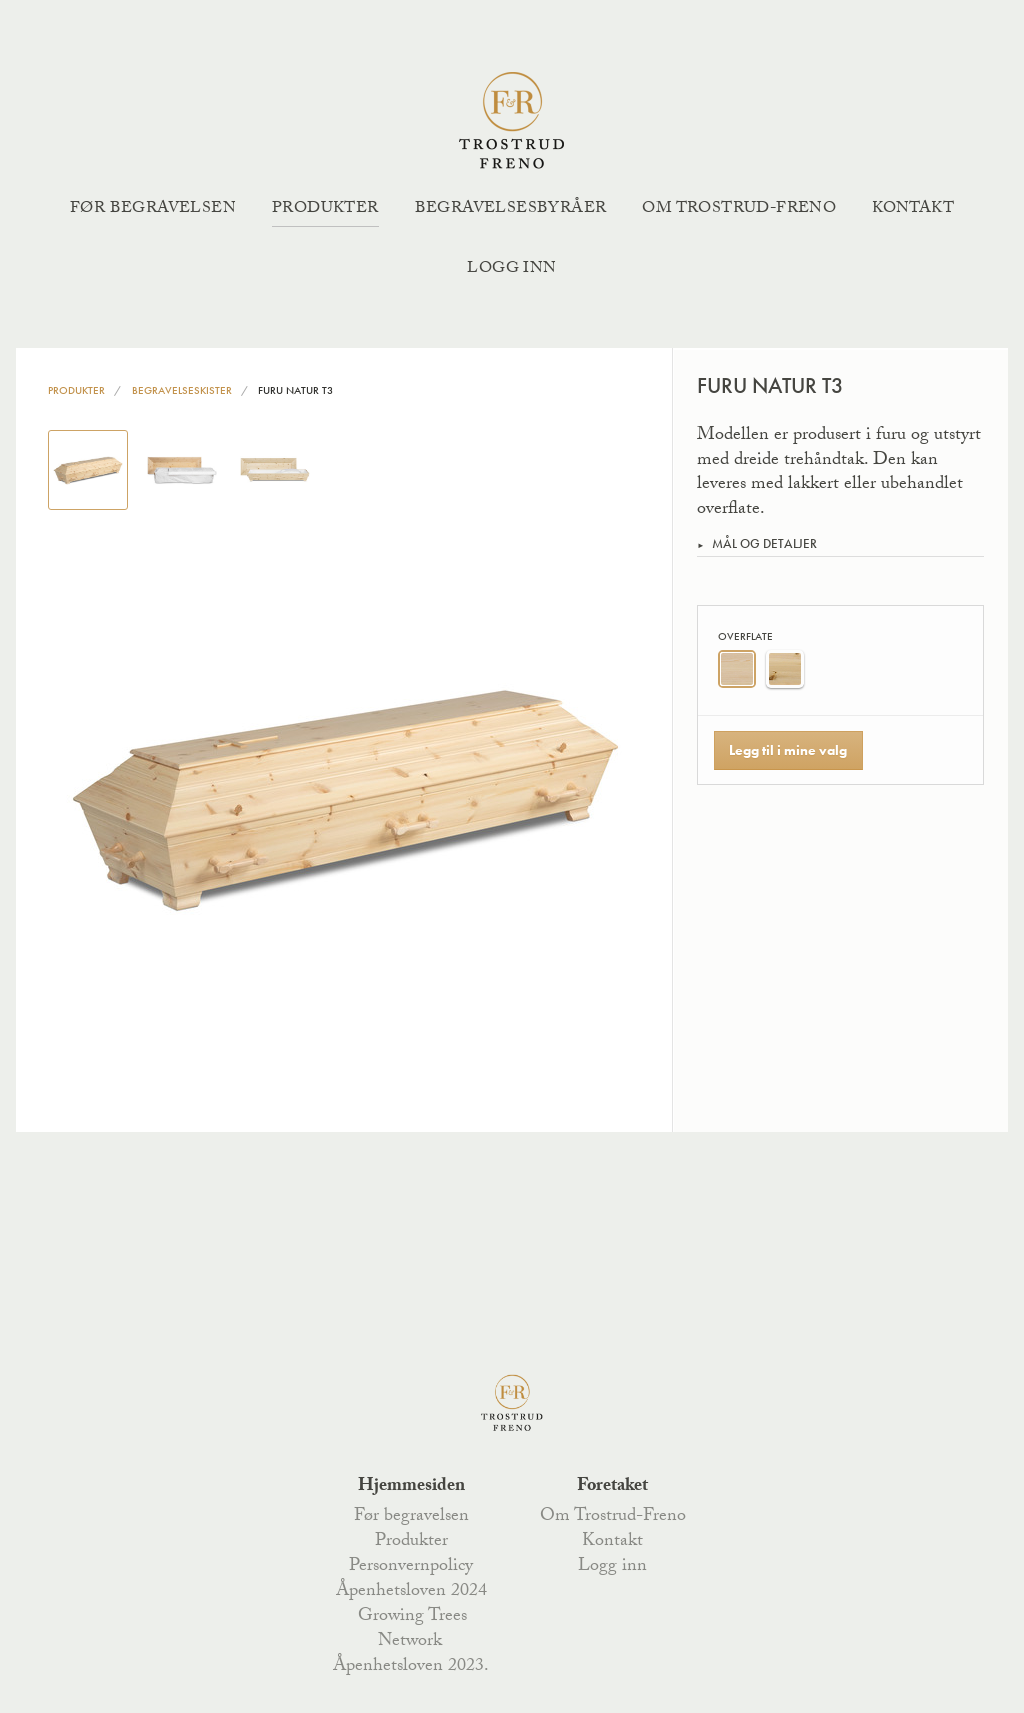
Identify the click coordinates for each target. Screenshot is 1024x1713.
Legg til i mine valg (788, 750)
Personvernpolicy (411, 1567)
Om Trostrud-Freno (739, 209)
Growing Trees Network (412, 1629)
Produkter (325, 209)
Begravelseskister (182, 390)
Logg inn (511, 269)
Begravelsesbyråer (511, 209)
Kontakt (913, 209)
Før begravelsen (153, 209)
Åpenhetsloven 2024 (411, 1592)
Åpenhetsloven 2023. (411, 1667)
